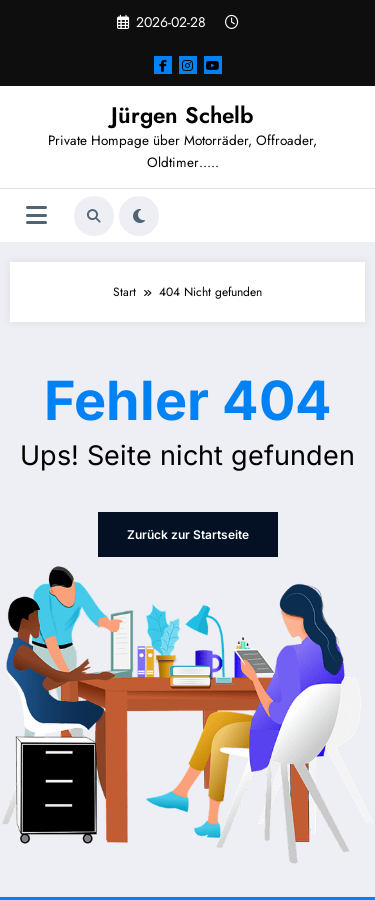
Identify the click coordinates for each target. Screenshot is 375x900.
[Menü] (36, 215)
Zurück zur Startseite (188, 534)
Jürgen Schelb (182, 115)
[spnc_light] (139, 216)
